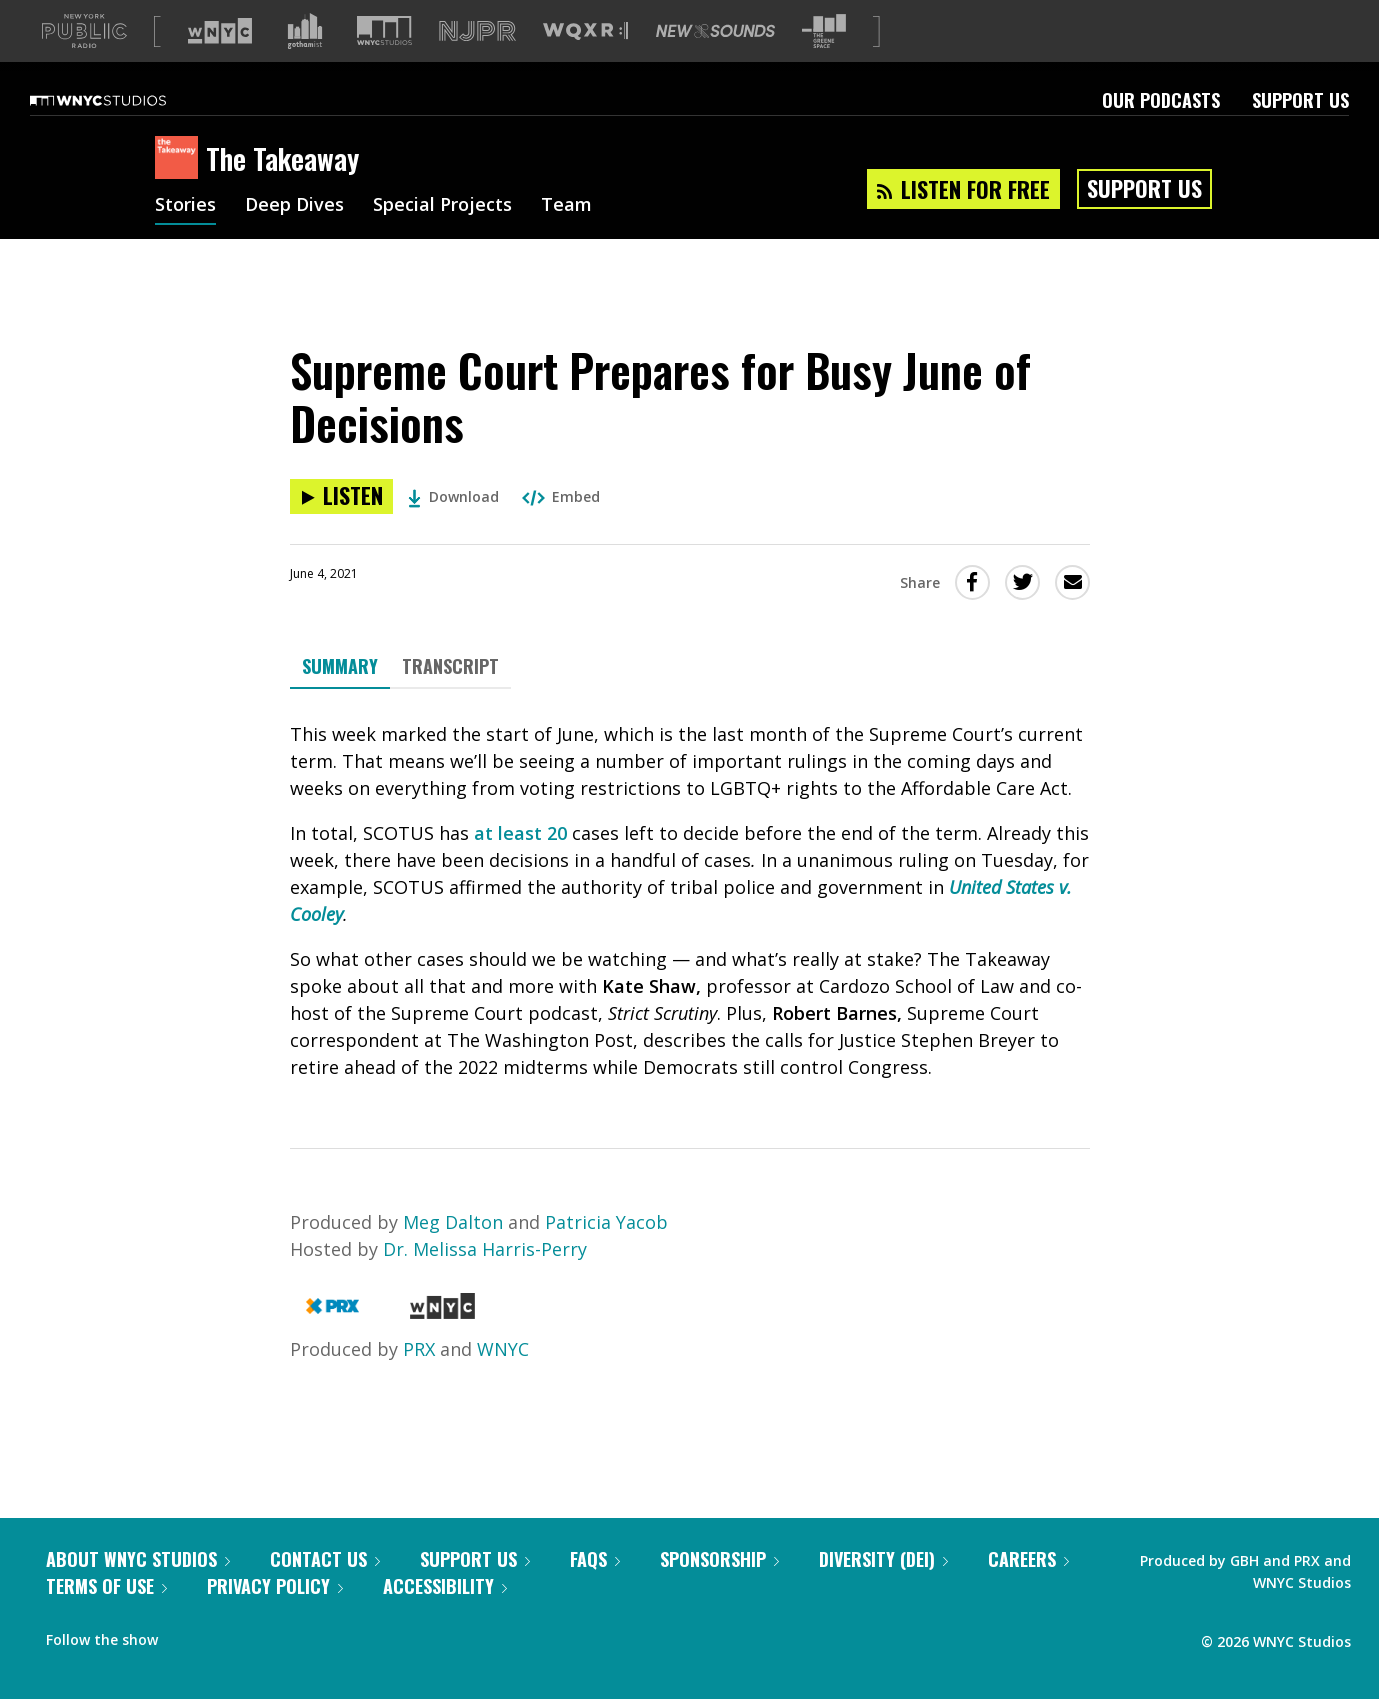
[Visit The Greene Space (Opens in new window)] (824, 63)
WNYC (503, 1381)
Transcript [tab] (450, 698)
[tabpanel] (690, 933)
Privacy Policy (275, 1618)
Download (453, 528)
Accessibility (445, 1618)
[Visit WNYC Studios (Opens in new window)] (384, 62)
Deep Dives (294, 238)
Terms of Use (106, 1618)
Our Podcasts (1161, 132)
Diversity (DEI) (883, 1591)
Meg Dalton (453, 1254)
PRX (419, 1381)
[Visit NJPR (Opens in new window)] (477, 63)
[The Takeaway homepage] (180, 191)
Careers (1028, 1591)
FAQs (595, 1591)
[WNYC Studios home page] (123, 132)
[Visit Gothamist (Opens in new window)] (305, 63)
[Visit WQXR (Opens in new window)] (585, 63)
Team (566, 238)
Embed (561, 528)
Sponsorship (719, 1591)
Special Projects (442, 238)
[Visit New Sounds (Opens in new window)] (715, 63)
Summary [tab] (340, 698)
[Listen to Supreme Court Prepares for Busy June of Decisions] (341, 528)
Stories (185, 238)
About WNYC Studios (138, 1591)
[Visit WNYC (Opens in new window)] (220, 63)
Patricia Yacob (606, 1254)
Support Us (1300, 132)
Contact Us (325, 1591)
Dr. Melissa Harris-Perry (485, 1281)
